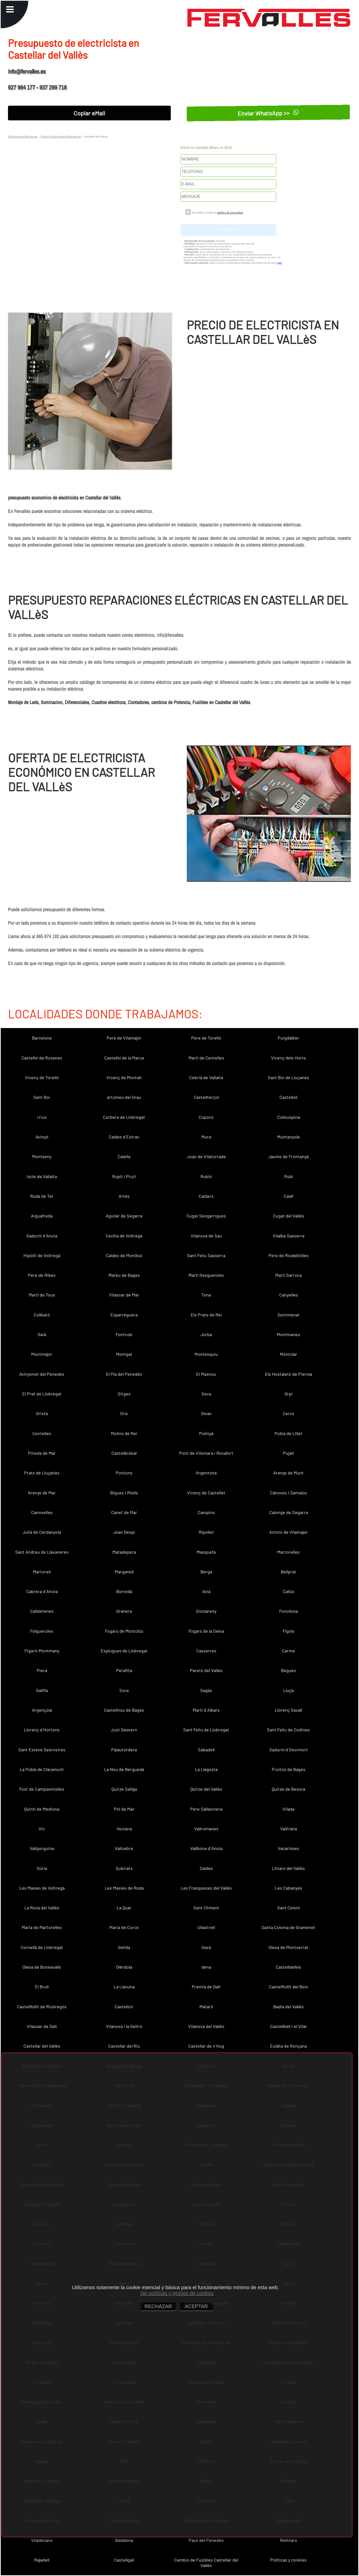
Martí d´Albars (206, 1710)
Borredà (124, 1591)
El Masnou (206, 1374)
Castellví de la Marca (124, 1057)
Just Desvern (124, 1729)
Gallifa (42, 1690)
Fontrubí (124, 1334)
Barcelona (42, 1038)
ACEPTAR (196, 2306)
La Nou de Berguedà (124, 1769)
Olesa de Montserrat (288, 1947)
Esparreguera (124, 1314)
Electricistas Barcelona (22, 136)
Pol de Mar (124, 1809)
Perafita (124, 1670)
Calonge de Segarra (288, 1512)
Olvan (206, 1413)
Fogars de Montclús (124, 1631)
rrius (42, 1117)
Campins (206, 1512)
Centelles (41, 1433)
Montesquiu (206, 1354)
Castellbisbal (124, 1453)
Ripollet (206, 1532)
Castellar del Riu (124, 2046)
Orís (124, 1413)
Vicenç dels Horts (288, 1057)
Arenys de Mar (42, 1492)
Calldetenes (42, 1611)
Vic (42, 1828)
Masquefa (206, 1552)
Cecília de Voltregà (124, 1235)
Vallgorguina (42, 1848)
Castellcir (124, 2006)
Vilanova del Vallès (206, 2026)
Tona (206, 1294)
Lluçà (288, 1690)
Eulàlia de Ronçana (288, 2046)
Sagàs (206, 1690)
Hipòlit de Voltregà (41, 1255)
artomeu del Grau (124, 1097)
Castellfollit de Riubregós (42, 2006)
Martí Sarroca (288, 1275)
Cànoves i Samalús (288, 1492)
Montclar (288, 1354)
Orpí (288, 1393)
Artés (124, 1196)
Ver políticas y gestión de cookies (177, 2293)
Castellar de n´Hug (206, 2046)
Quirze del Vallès (206, 1789)
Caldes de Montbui (124, 1255)
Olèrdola (124, 1967)
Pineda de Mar (42, 1453)
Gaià (42, 1334)
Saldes (206, 1868)
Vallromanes (206, 1828)
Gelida (124, 1947)
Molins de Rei (124, 1433)
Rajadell (41, 2560)
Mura (206, 1136)
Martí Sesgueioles (206, 1275)
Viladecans (42, 2540)
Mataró (206, 2006)
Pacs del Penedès (206, 2540)
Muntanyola (288, 1136)
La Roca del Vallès (41, 1907)
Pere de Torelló (206, 1038)
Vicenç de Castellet (206, 1492)
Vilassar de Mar (124, 1294)
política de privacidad (230, 212)
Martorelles (288, 1552)
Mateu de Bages (124, 1275)
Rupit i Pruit (124, 1176)
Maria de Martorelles (42, 1927)
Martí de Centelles (206, 1057)
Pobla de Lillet (288, 1433)
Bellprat (288, 1571)
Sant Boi (41, 1097)
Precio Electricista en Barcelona (60, 136)
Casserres (206, 1650)
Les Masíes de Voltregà (42, 1888)
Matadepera (124, 1552)
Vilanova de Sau (206, 1235)
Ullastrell (206, 1927)
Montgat (124, 1354)
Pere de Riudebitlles (289, 1255)
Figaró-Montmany (41, 1650)
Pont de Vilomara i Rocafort (206, 1453)
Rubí (288, 1176)
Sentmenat (288, 1314)
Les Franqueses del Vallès (206, 1888)
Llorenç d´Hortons (42, 1729)
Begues (288, 1670)
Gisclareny (206, 1611)
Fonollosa (288, 1611)
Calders (206, 1196)
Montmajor (41, 1354)
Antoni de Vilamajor (288, 1532)
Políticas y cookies (288, 2560)
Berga (206, 1571)
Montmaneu (288, 1334)
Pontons (124, 1472)
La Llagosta (206, 1769)
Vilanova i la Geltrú (124, 2026)
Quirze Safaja (124, 1789)
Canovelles (42, 1512)
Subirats (124, 1868)
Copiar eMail (89, 113)
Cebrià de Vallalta (206, 1077)
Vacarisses (288, 1848)
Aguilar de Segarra (124, 1215)
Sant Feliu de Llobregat (206, 1729)
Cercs (288, 1413)
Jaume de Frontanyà (288, 1156)
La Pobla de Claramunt (42, 1769)
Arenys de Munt (288, 1472)
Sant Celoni (288, 1907)
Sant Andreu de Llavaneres (42, 1552)
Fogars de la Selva (206, 1631)
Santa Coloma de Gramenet (288, 1927)
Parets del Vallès (206, 1670)
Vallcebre (124, 1848)
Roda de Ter (42, 1196)
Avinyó (41, 1136)
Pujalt (288, 1453)
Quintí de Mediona (41, 1809)
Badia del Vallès (288, 2006)
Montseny (41, 1156)
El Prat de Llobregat (42, 1393)
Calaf (288, 1196)
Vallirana (288, 1828)
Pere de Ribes (42, 1275)
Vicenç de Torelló (42, 1077)
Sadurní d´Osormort (288, 1749)
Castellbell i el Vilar (288, 2026)
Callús (288, 1591)
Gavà (206, 1947)
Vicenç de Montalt (124, 1077)
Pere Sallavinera (206, 1809)
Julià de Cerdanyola (42, 1532)
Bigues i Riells (124, 1492)
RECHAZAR (158, 2306)
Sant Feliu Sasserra (206, 1255)
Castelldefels (288, 1967)
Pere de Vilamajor (124, 1038)
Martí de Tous (42, 1294)
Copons (206, 1117)
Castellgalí (124, 2560)
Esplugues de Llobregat (124, 1650)
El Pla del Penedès (124, 1374)
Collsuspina (288, 1117)
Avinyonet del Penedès (41, 1374)
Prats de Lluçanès (42, 1472)
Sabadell (206, 1749)
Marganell (124, 1571)
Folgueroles (41, 1631)
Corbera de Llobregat (124, 1117)
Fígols (288, 1631)
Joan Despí (124, 1532)
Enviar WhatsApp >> (268, 113)
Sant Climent (206, 1907)
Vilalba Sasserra (288, 1235)
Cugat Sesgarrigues (206, 1215)
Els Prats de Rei (206, 1314)
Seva (206, 1393)
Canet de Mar (124, 1512)
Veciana (124, 1828)
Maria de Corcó (124, 1927)
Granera (124, 1611)
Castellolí (288, 1097)
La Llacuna (124, 1986)
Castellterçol (206, 1097)
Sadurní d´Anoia (41, 1235)
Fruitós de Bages (288, 1769)
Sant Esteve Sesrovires (41, 1749)
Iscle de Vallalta (42, 1176)
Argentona (206, 1472)
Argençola (42, 1710)
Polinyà (206, 1433)
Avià (206, 1591)
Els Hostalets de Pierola (288, 1374)
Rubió (206, 1176)
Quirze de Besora (288, 1789)
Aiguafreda (42, 1215)
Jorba (206, 1334)
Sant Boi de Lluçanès (288, 1077)
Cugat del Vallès (288, 1215)
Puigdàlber (288, 1038)
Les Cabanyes (288, 1888)
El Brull (42, 1986)
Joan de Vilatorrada (206, 1156)
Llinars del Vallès (288, 1868)
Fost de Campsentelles (41, 1789)
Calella (124, 1156)
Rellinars (288, 2540)
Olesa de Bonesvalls (41, 1967)
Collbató (42, 1314)
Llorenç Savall (288, 1710)
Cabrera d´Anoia (42, 1591)
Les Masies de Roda (124, 1888)
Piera (42, 1670)
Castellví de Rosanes (41, 1057)
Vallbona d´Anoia (206, 1848)
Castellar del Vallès (41, 2046)
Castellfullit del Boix (288, 1986)
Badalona (124, 2540)
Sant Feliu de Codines (288, 1729)
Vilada (288, 1809)
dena (206, 1967)
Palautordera (124, 1749)
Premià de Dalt (206, 1986)
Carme (288, 1650)
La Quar (124, 1907)
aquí (279, 262)
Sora (124, 1690)
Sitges (124, 1393)
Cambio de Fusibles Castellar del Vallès (206, 2562)
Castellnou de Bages (124, 1710)
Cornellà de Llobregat (42, 1947)
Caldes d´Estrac (124, 1136)
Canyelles (288, 1294)
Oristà (42, 1413)
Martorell (42, 1571)
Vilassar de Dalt (42, 2026)
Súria (42, 1868)
